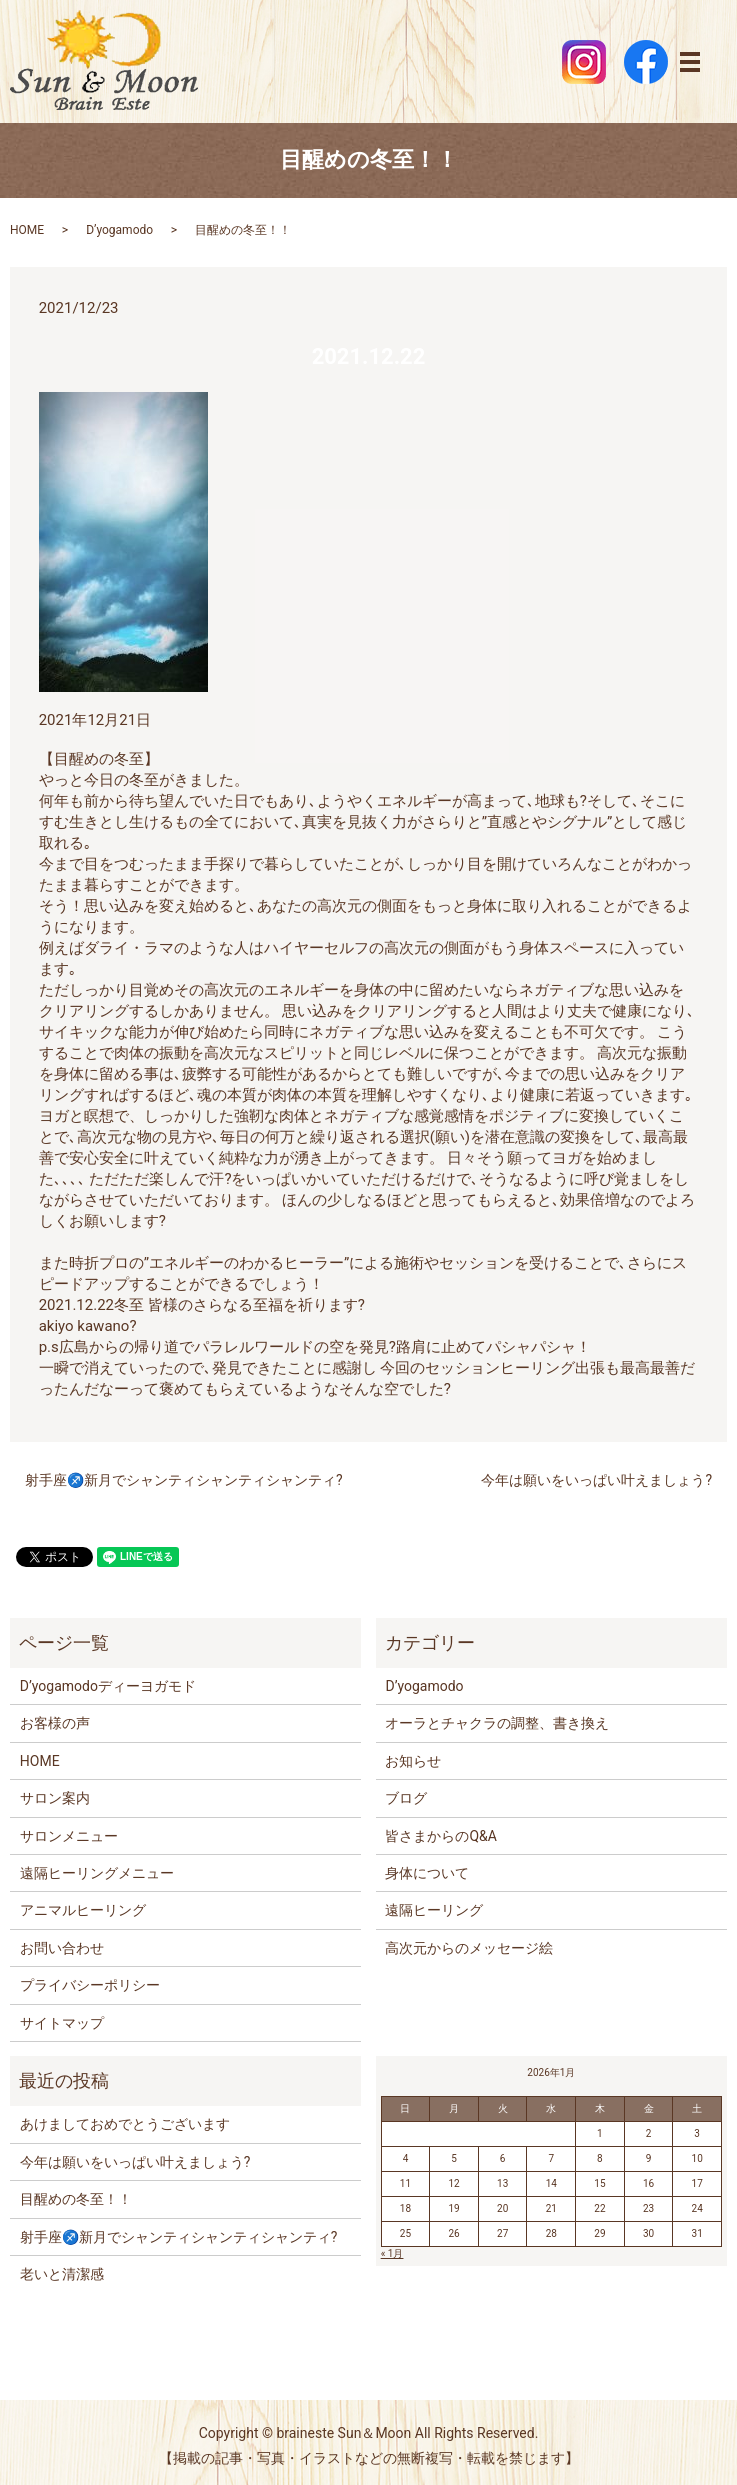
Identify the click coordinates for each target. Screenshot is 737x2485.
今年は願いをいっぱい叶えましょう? (596, 1480)
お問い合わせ (62, 1948)
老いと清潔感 (62, 2274)
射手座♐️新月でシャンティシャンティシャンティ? (184, 1480)
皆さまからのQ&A (440, 1836)
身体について (427, 1873)
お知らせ (413, 1761)
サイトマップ (62, 2023)
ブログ (406, 1798)
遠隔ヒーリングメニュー (97, 1873)
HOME (27, 230)
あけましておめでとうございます (125, 2124)
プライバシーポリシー (90, 1985)
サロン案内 (55, 1798)
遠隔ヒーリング (434, 1910)
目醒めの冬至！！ (76, 2199)
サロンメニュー (69, 1836)
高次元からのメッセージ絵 (469, 1948)
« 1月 (392, 2253)
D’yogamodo (119, 230)
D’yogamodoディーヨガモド (108, 1686)
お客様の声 (55, 1723)
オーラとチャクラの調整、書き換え (497, 1723)
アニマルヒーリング (83, 1910)
